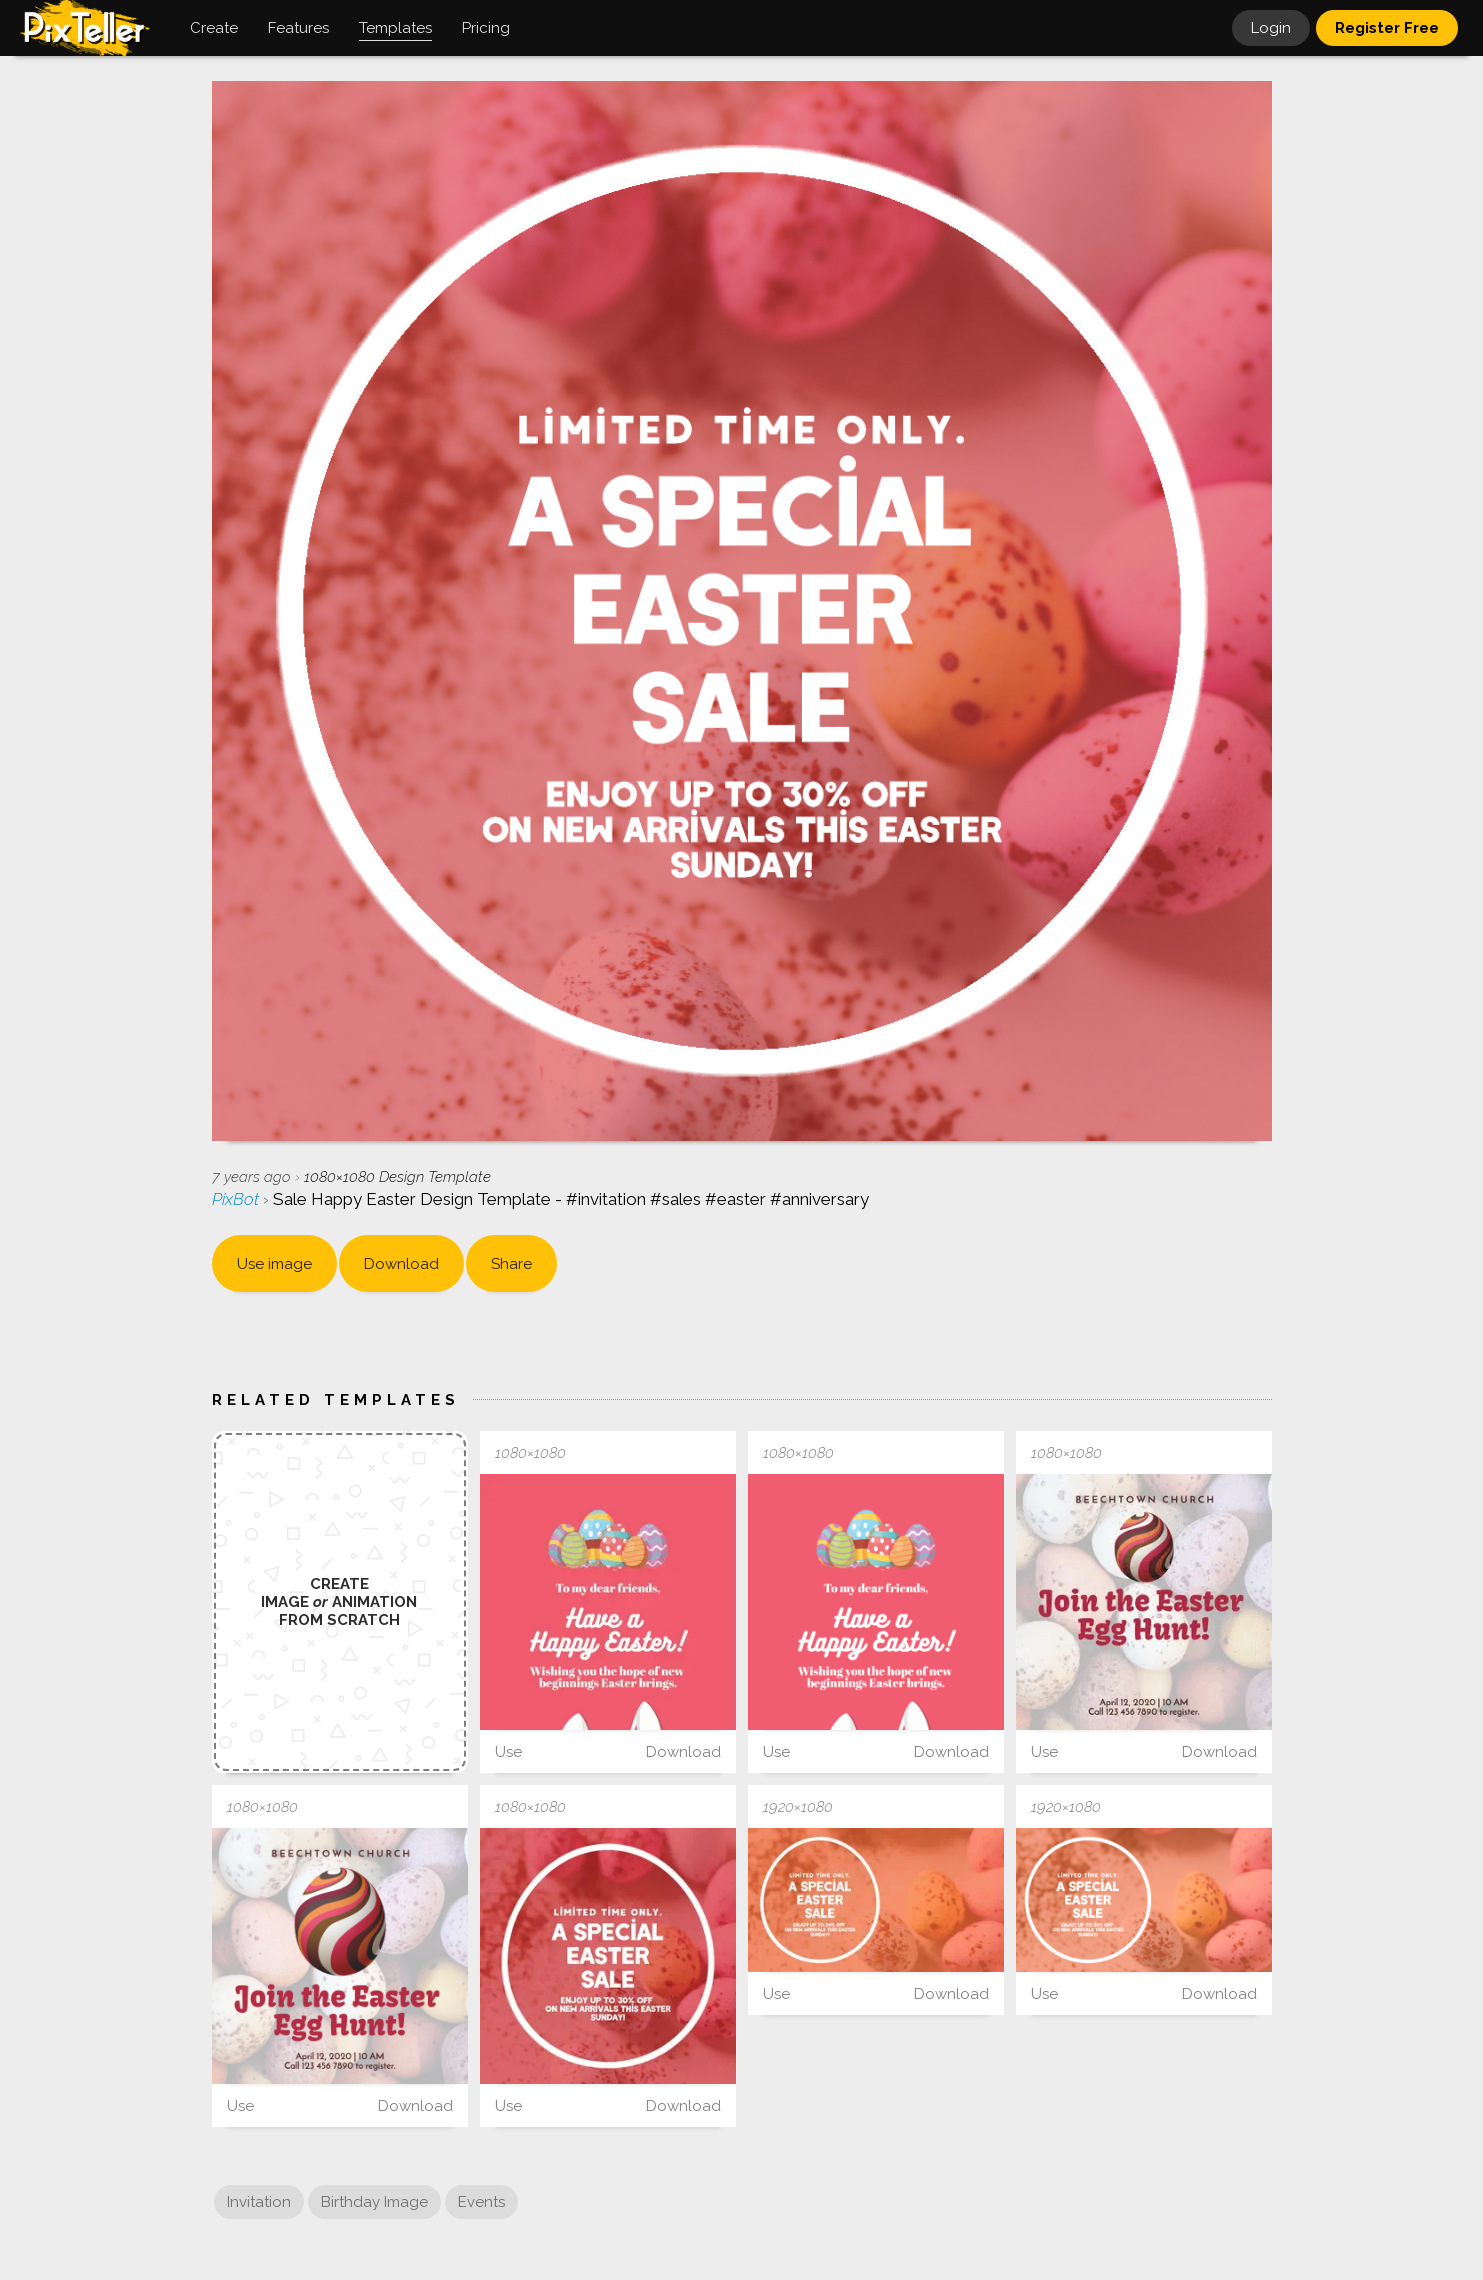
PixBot (237, 1199)
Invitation (259, 2202)
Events (481, 2202)
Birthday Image (374, 2202)
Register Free (1387, 28)
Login (1271, 28)
